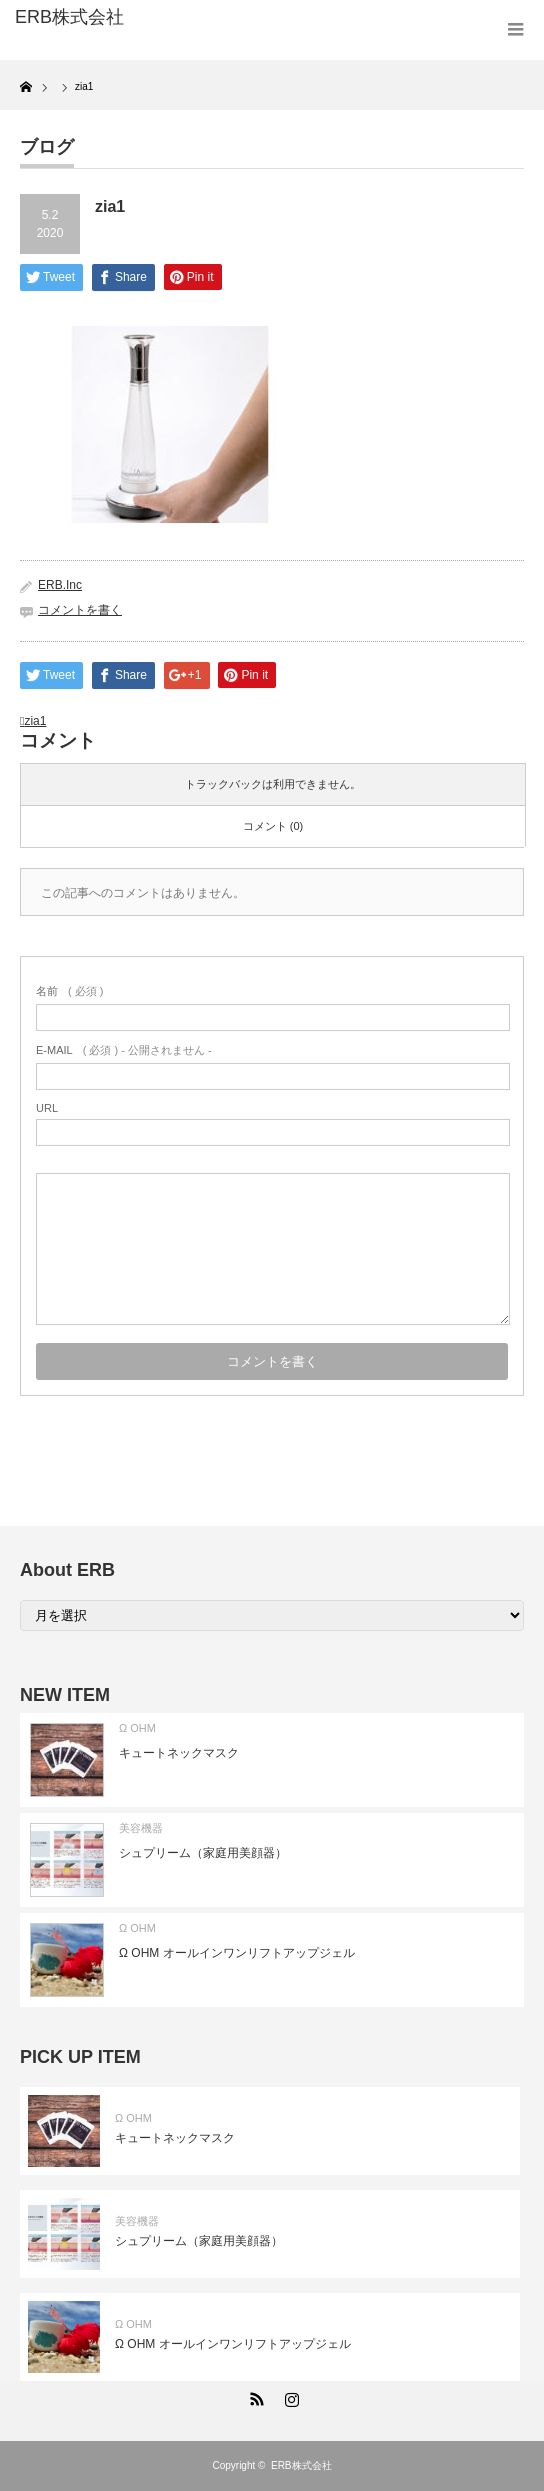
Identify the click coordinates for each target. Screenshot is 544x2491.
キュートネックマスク (179, 1753)
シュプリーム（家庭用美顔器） (203, 1853)
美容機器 (141, 1828)
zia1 (35, 721)
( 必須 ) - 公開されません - (124, 1050)
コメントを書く (80, 610)
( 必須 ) (69, 991)
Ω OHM (137, 1728)
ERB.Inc (60, 585)
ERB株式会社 (301, 2465)
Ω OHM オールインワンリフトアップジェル (237, 1953)
